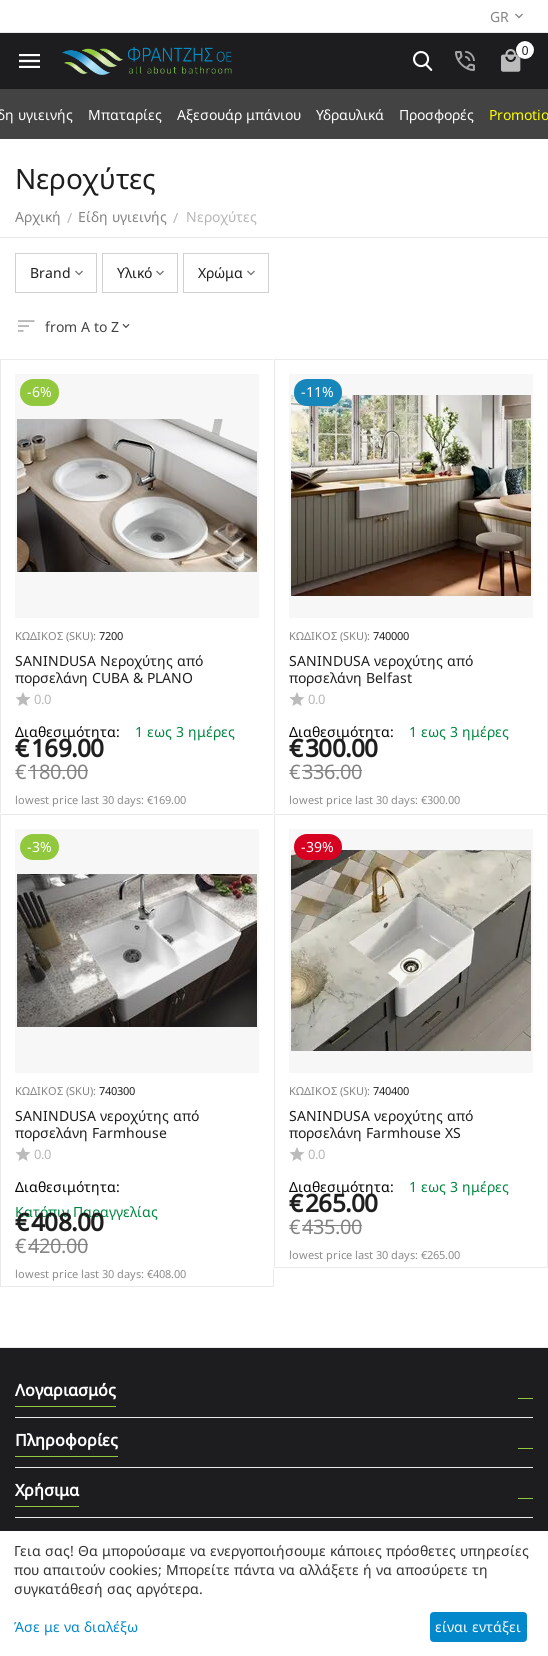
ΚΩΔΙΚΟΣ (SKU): (55, 635)
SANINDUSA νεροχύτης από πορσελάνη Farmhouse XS (381, 1125)
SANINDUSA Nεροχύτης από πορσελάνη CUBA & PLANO (109, 670)
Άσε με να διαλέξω (76, 1626)
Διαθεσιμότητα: (67, 1186)
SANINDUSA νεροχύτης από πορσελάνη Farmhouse (107, 1125)
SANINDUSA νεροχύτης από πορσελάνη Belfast (381, 670)
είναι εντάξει (478, 1626)
